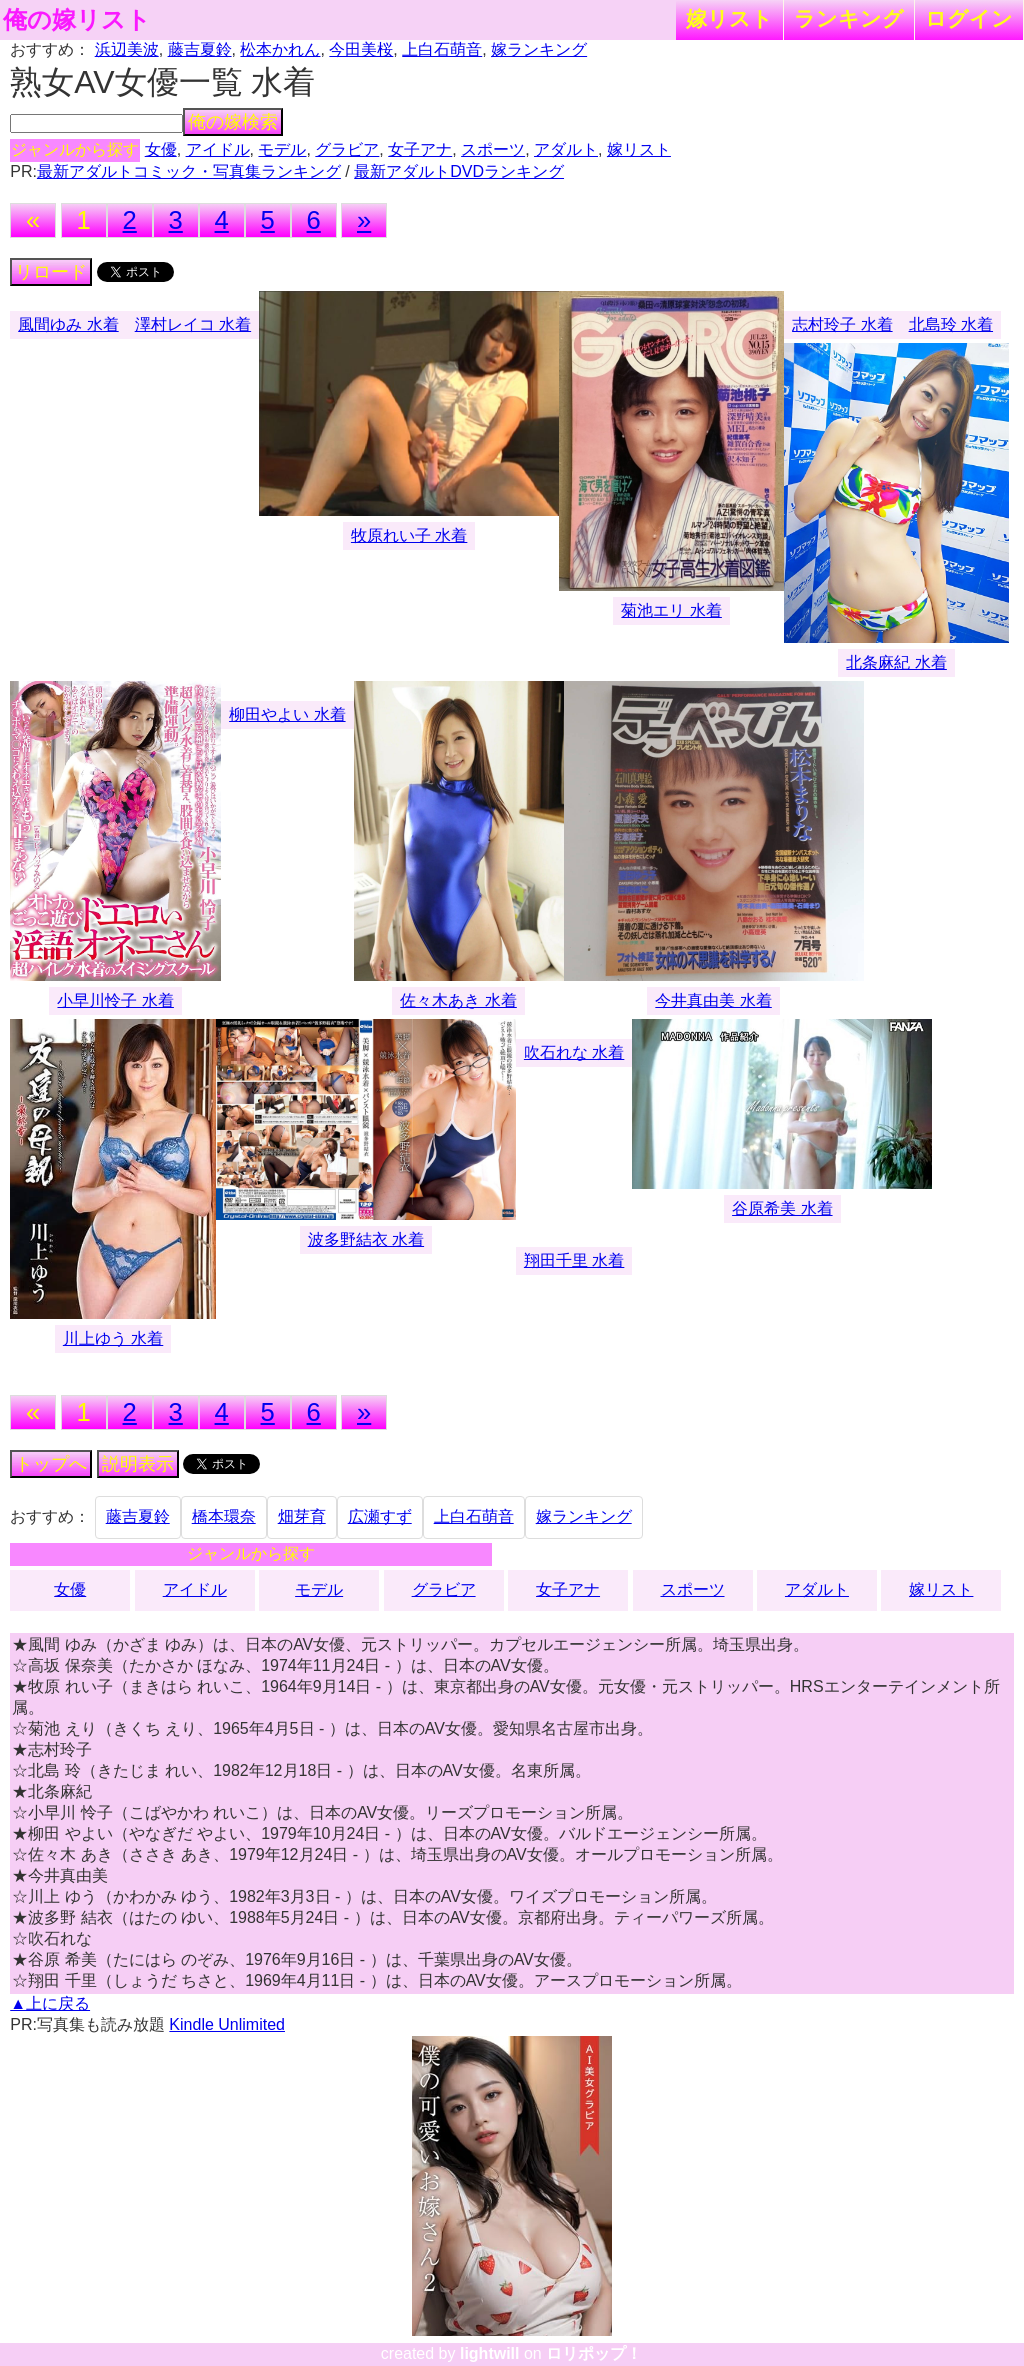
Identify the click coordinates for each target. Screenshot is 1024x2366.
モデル (282, 149)
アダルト (566, 149)
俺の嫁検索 (233, 122)
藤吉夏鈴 (200, 49)
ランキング (849, 18)
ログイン (969, 18)
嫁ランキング (539, 49)
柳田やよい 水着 (287, 714)
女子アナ (420, 149)
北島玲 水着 (951, 324)
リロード (51, 272)
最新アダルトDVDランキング (459, 171)
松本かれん (280, 49)
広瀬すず (380, 1516)
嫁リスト (729, 18)
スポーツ (493, 149)
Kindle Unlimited (227, 2024)
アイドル (218, 149)
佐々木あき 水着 (458, 1000)
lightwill (490, 2353)
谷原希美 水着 (782, 1208)
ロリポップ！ (594, 2353)
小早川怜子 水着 (115, 1000)
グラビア (347, 149)
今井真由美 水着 (713, 1000)
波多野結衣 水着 (366, 1239)
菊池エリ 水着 (671, 610)
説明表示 (138, 1464)
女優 (161, 149)
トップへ (51, 1464)
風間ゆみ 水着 (68, 324)
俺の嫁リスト (77, 20)
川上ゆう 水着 (113, 1338)
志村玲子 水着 (842, 324)
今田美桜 (361, 49)
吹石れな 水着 (574, 1052)
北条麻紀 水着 (896, 662)
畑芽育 (302, 1516)
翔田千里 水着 (574, 1260)
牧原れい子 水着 (409, 535)
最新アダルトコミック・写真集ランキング (189, 171)
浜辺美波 (127, 49)
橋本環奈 (224, 1516)
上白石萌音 (442, 49)
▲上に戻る (50, 2003)
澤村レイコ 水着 (193, 324)
